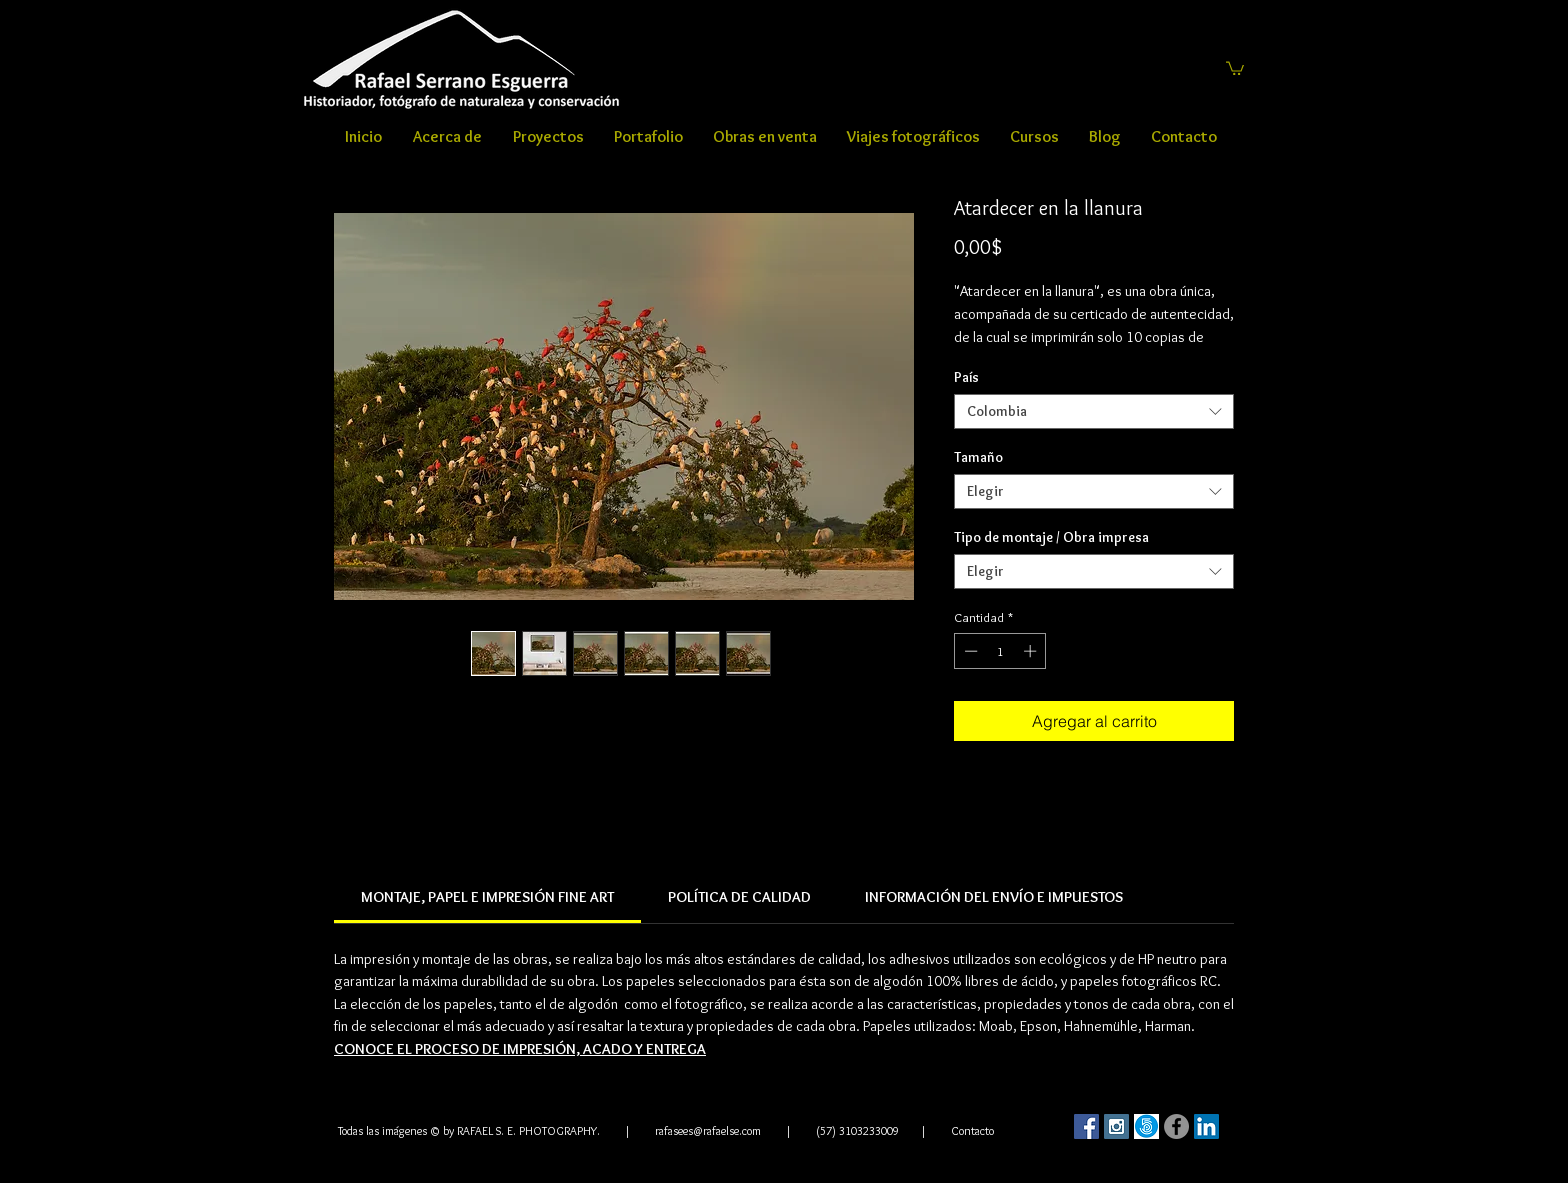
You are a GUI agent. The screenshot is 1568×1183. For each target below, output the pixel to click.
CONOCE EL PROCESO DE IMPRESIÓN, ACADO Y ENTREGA (520, 1049)
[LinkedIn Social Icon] (1206, 1126)
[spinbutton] (1000, 651)
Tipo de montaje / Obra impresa (1051, 537)
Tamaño (978, 457)
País (966, 377)
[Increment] (1032, 651)
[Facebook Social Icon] (1086, 1126)
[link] (487, 897)
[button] (1235, 67)
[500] (1146, 1126)
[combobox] (1094, 411)
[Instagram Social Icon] (1116, 1126)
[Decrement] (969, 651)
